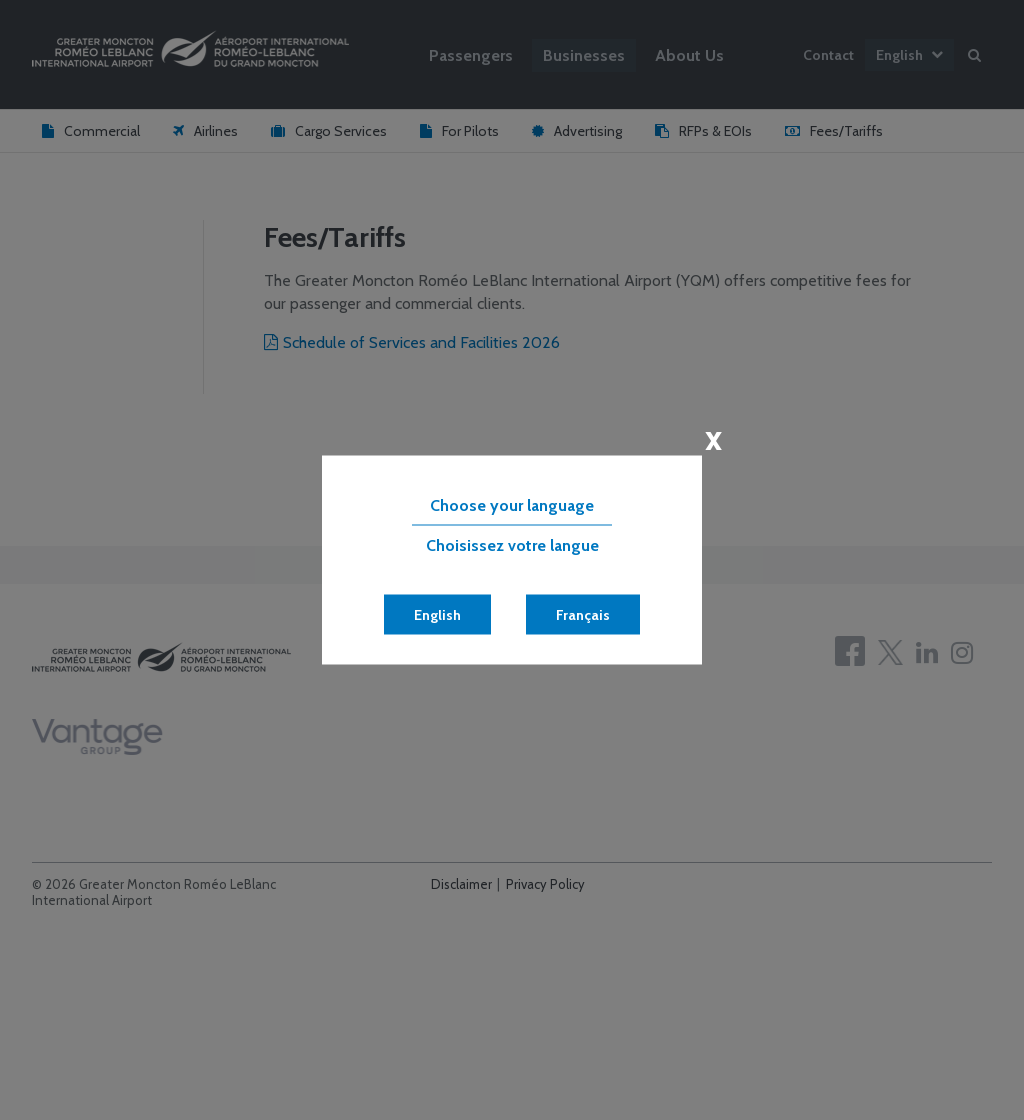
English (437, 615)
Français (583, 615)
